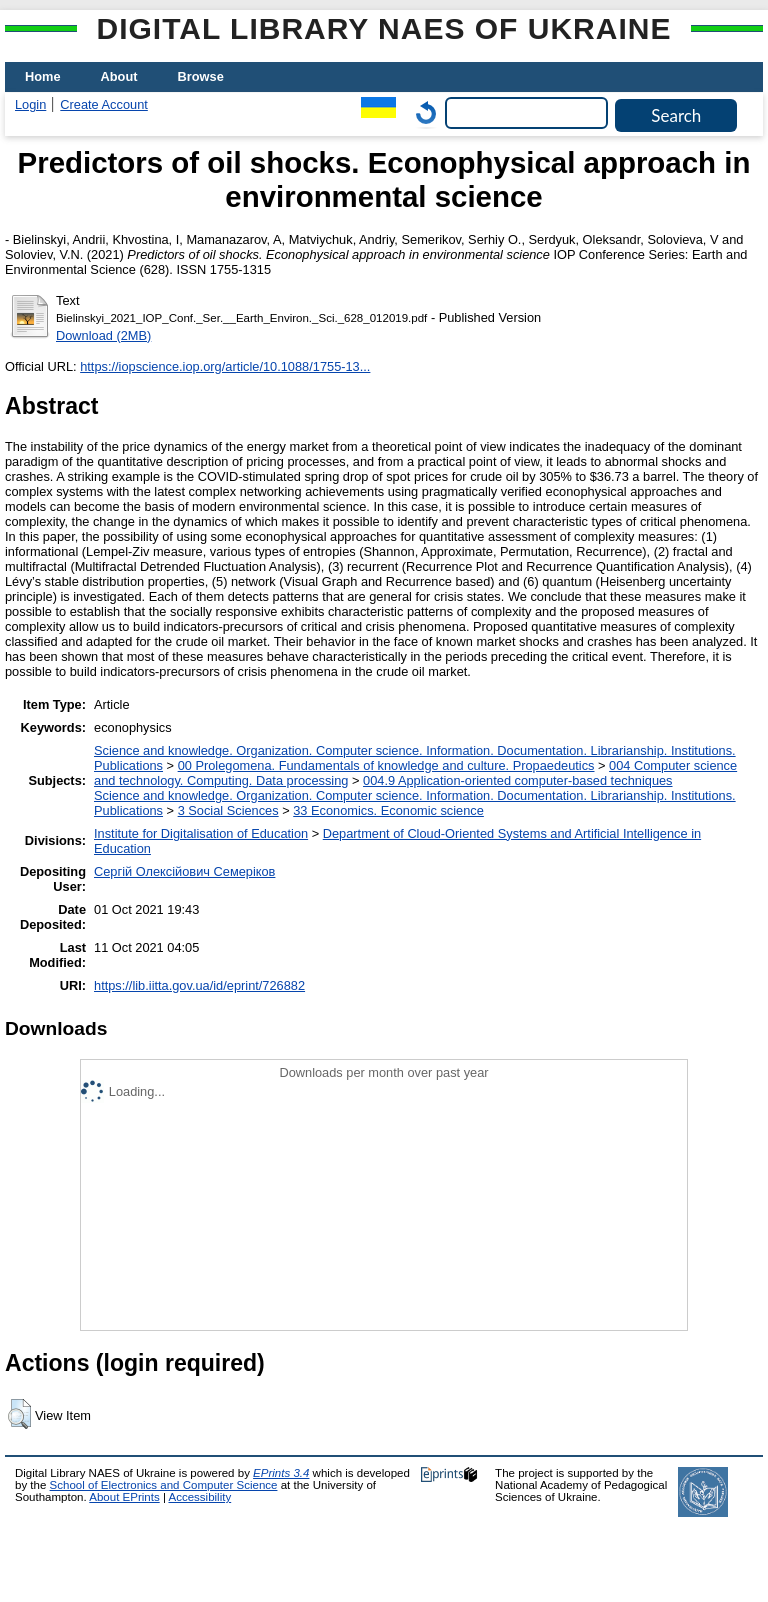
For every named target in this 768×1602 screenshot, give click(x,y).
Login (30, 104)
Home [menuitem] (43, 76)
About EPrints (124, 1497)
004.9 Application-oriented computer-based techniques (517, 780)
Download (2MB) (103, 335)
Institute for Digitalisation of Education (201, 833)
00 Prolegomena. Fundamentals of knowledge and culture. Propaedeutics (386, 765)
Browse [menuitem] (201, 76)
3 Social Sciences (228, 810)
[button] (19, 1414)
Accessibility (199, 1497)
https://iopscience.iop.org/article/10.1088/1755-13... (225, 366)
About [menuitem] (119, 76)
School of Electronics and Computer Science (164, 1485)
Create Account (104, 104)
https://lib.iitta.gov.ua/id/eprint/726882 (199, 985)
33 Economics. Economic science (388, 810)
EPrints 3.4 (281, 1473)
